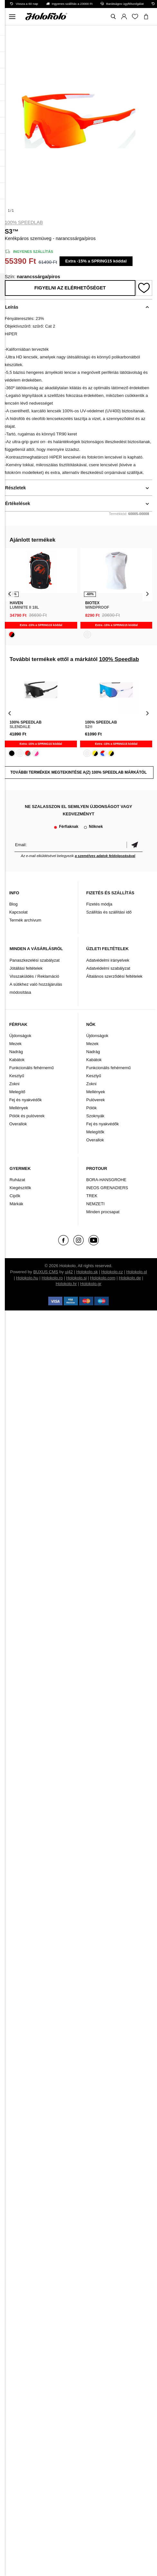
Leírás (11, 307)
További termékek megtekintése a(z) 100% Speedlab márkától (78, 772)
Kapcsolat (18, 912)
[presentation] (10, 593)
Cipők (15, 1195)
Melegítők (95, 1131)
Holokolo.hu (27, 1277)
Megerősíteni (134, 844)
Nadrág (16, 1051)
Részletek (15, 487)
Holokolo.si (76, 1277)
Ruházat (17, 1179)
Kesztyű (16, 1075)
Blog (13, 904)
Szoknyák (95, 1115)
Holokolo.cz (112, 1271)
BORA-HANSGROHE (106, 1179)
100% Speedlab (24, 222)
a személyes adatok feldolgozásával (105, 856)
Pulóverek (95, 1099)
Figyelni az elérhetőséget (70, 287)
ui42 (69, 1271)
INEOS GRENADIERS (107, 1187)
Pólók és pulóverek (27, 1115)
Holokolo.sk (87, 1271)
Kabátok (17, 1059)
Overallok (18, 1123)
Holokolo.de (130, 1277)
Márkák (16, 1203)
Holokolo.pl (136, 1271)
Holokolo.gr (90, 1283)
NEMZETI (95, 1203)
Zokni (14, 1083)
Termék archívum (25, 920)
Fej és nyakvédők (25, 1099)
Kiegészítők (20, 1187)
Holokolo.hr (66, 1283)
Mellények (18, 1107)
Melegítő (17, 1091)
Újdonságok (20, 1035)
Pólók (91, 1107)
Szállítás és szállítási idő (109, 912)
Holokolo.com (102, 1277)
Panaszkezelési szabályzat (35, 960)
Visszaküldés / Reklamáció (34, 976)
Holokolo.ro (52, 1277)
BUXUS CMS (45, 1271)
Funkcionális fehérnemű (31, 1067)
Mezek (15, 1043)
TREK (91, 1195)
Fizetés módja (99, 904)
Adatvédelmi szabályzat (108, 968)
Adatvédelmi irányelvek (107, 960)
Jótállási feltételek (26, 968)
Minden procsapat (102, 1211)
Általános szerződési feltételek (114, 976)
